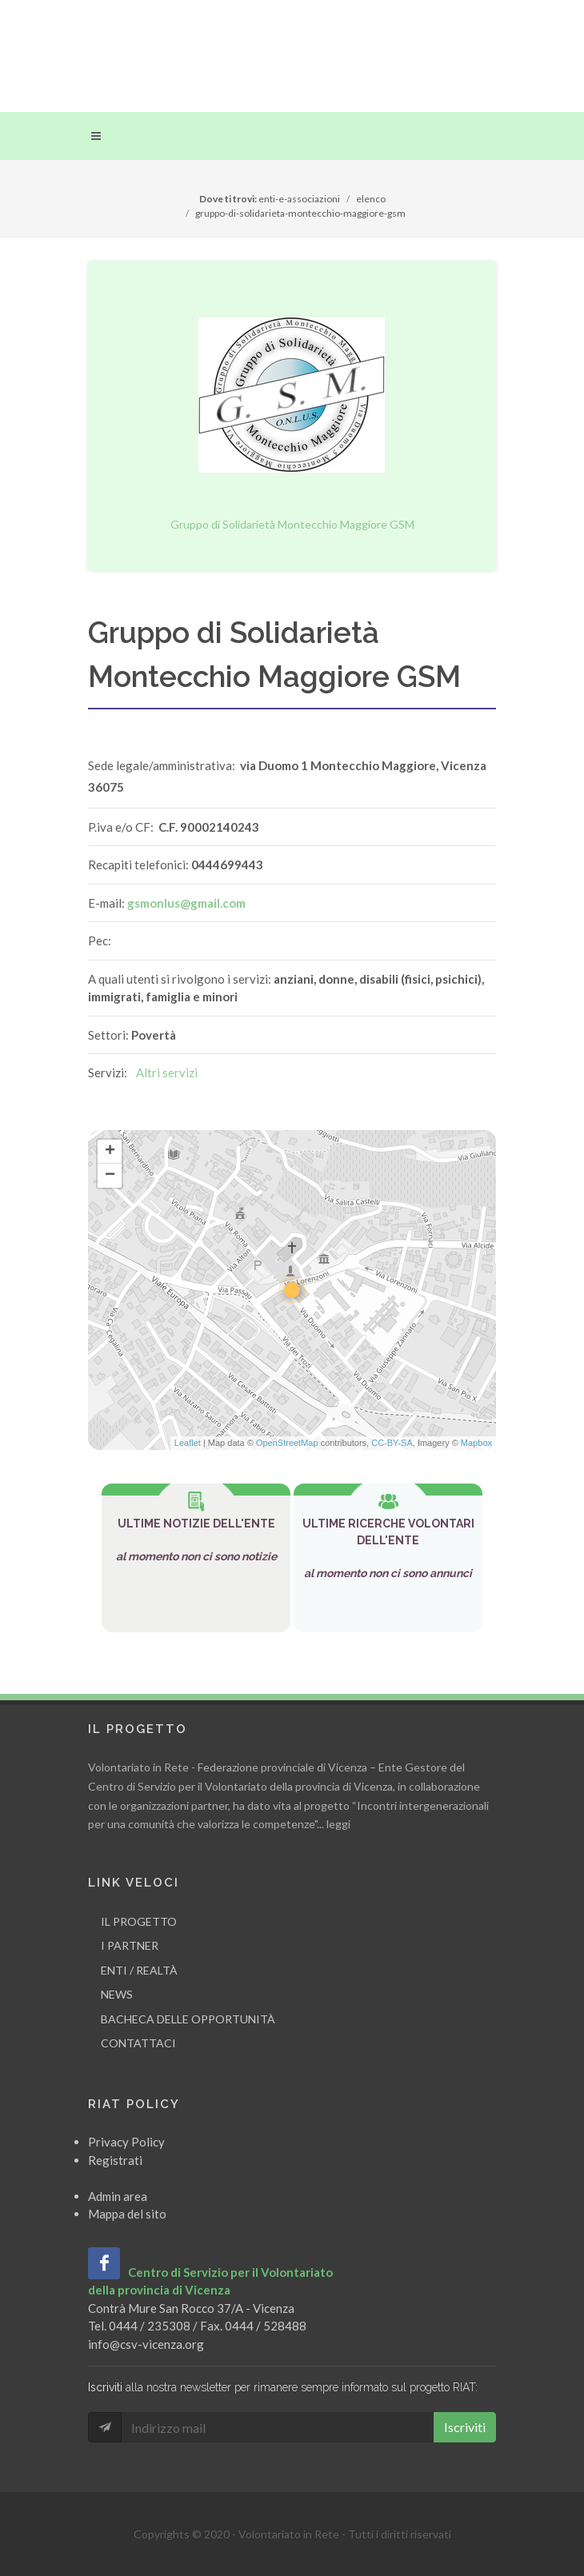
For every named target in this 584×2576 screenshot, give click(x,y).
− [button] (110, 1176)
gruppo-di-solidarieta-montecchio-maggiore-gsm (300, 213)
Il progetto (139, 1921)
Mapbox (476, 1443)
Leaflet (187, 1443)
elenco (371, 199)
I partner (129, 1945)
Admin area (117, 2196)
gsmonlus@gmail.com (186, 903)
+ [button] (110, 1152)
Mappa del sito (127, 2214)
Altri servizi (167, 1072)
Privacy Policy (126, 2142)
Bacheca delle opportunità (188, 2019)
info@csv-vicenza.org (146, 2344)
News (117, 1994)
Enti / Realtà (139, 1970)
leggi (338, 1824)
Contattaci (138, 2043)
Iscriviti (465, 2426)
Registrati (115, 2160)
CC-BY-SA (392, 1443)
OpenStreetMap (287, 1443)
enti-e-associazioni (299, 199)
